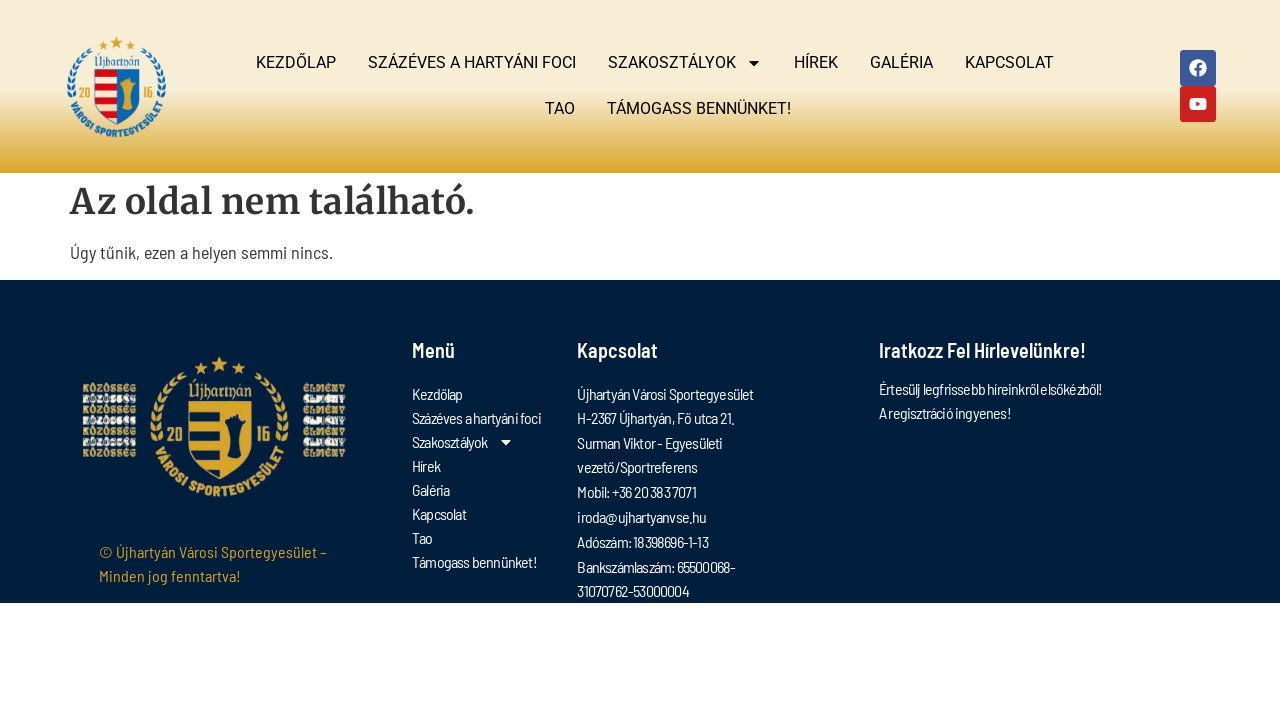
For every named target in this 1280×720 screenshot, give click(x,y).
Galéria (901, 62)
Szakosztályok (685, 63)
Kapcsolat (1009, 62)
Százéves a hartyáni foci (472, 62)
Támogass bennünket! (699, 108)
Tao (560, 108)
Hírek (816, 62)
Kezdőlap (296, 62)
